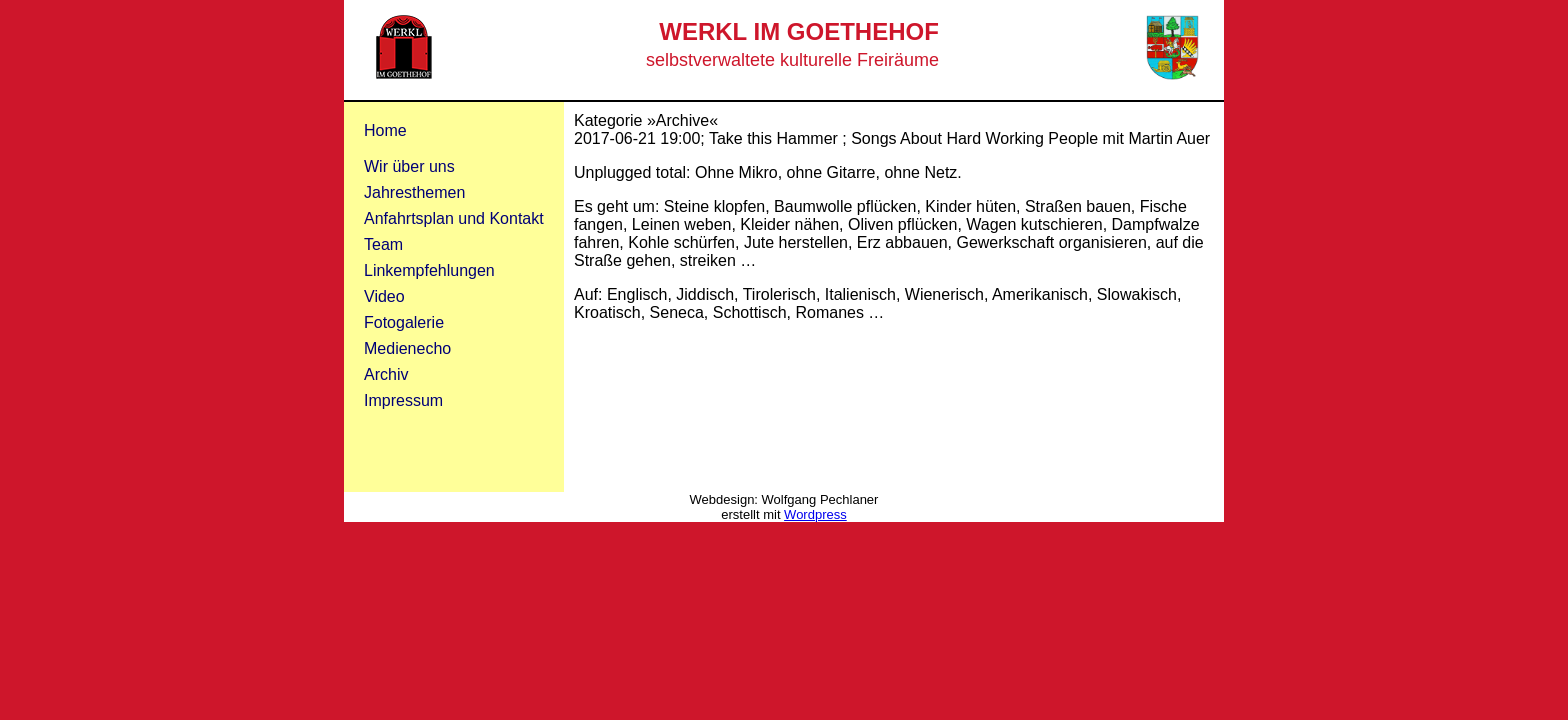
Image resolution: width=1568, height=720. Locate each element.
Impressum (403, 400)
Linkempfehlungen (429, 270)
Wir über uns (409, 166)
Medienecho (407, 348)
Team (383, 244)
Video (384, 296)
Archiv (386, 374)
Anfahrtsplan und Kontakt (454, 218)
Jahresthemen (414, 192)
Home (385, 130)
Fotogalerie (404, 322)
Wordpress (815, 514)
